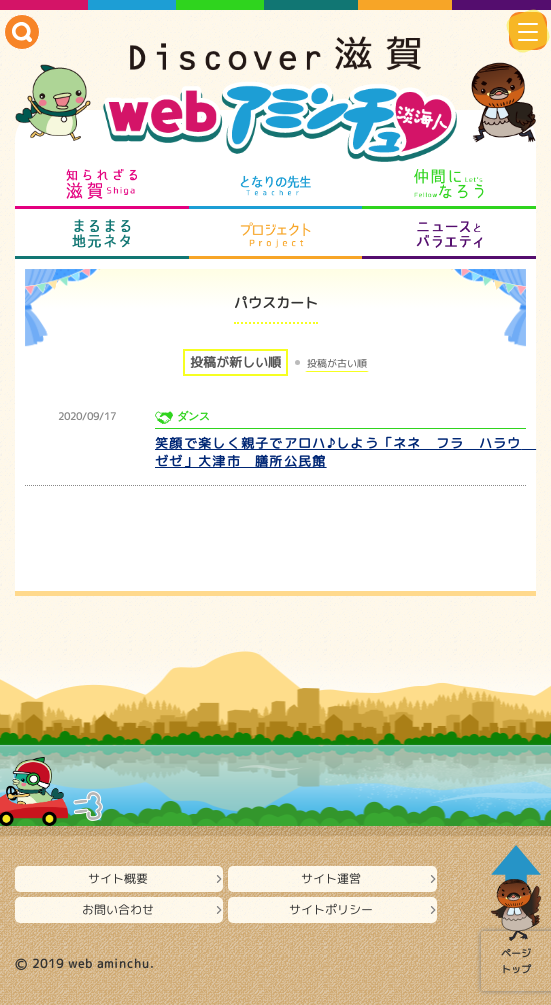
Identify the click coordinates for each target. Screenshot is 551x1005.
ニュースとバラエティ (449, 234)
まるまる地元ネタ (101, 234)
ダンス (193, 416)
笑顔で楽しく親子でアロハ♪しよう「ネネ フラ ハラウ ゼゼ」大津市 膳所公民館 (345, 452)
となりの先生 (275, 184)
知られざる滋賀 (101, 184)
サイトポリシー (331, 909)
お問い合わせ (118, 909)
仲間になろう (449, 184)
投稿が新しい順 (235, 362)
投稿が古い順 (337, 363)
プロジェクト (275, 234)
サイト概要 (118, 878)
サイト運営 (331, 878)
